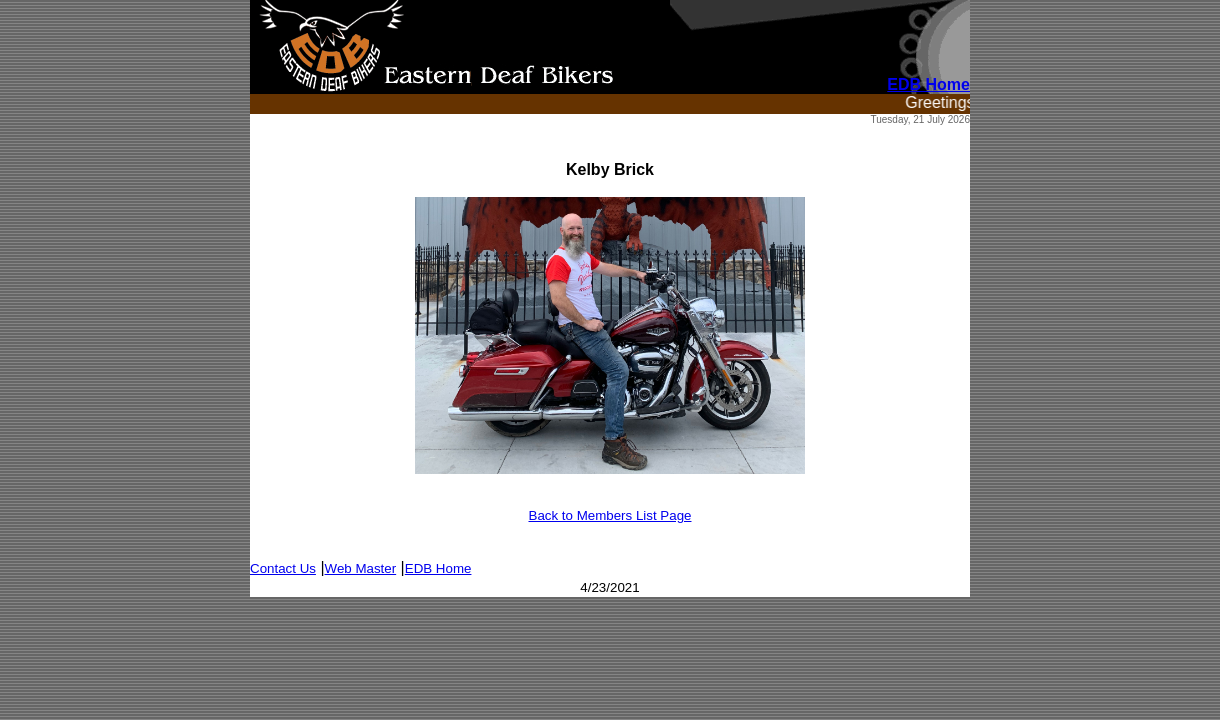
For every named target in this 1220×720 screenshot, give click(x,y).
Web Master (361, 568)
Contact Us (283, 568)
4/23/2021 (609, 587)
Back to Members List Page (610, 515)
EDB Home (438, 568)
